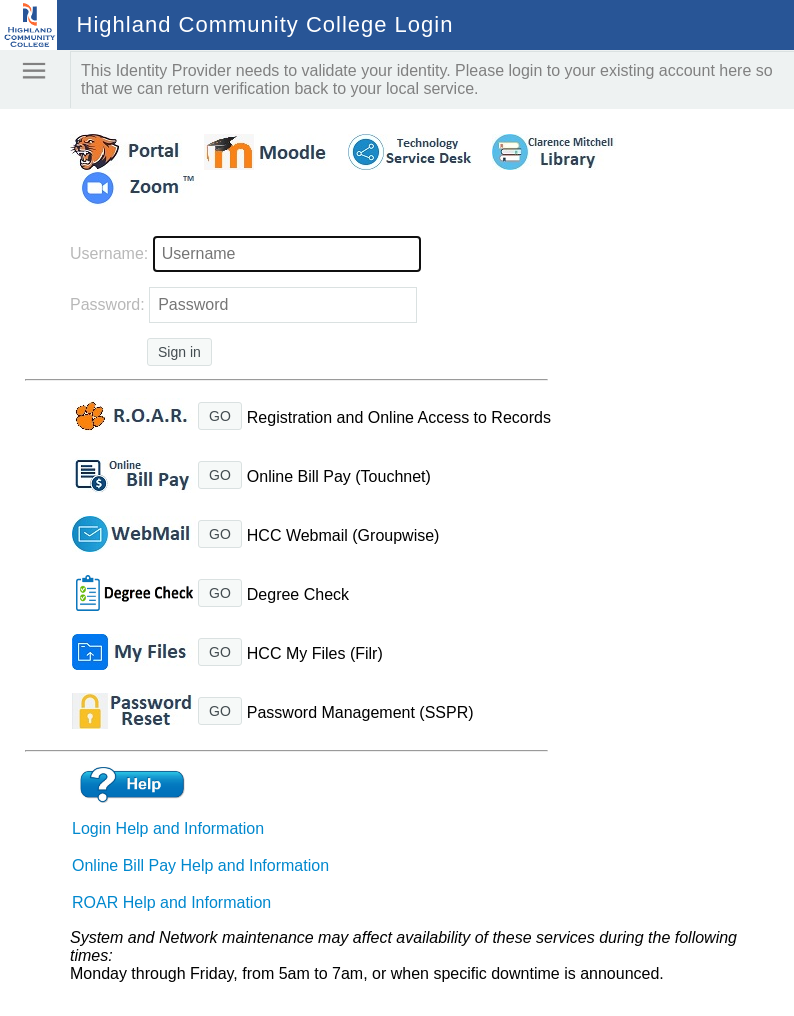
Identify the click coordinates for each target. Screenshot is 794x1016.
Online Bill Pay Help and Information (200, 865)
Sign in (179, 352)
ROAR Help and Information (171, 902)
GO (220, 416)
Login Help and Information (168, 828)
